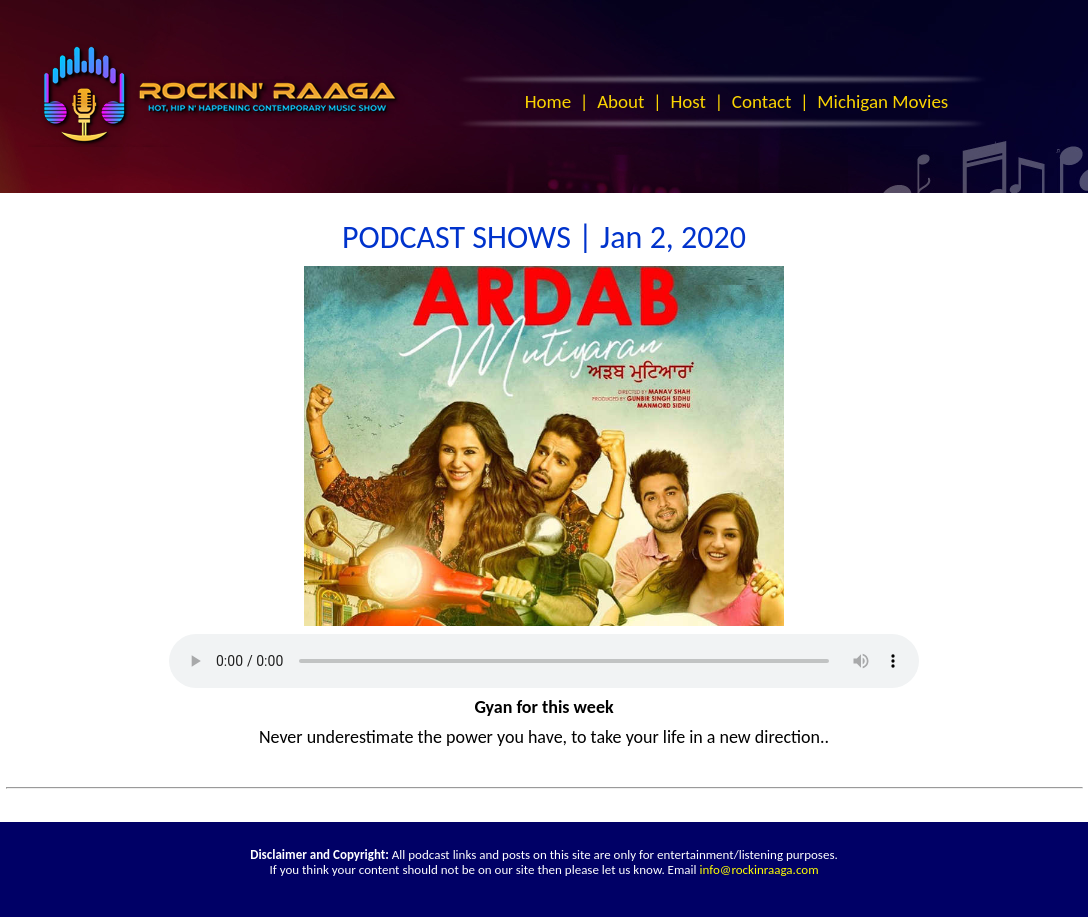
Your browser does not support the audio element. (544, 661)
